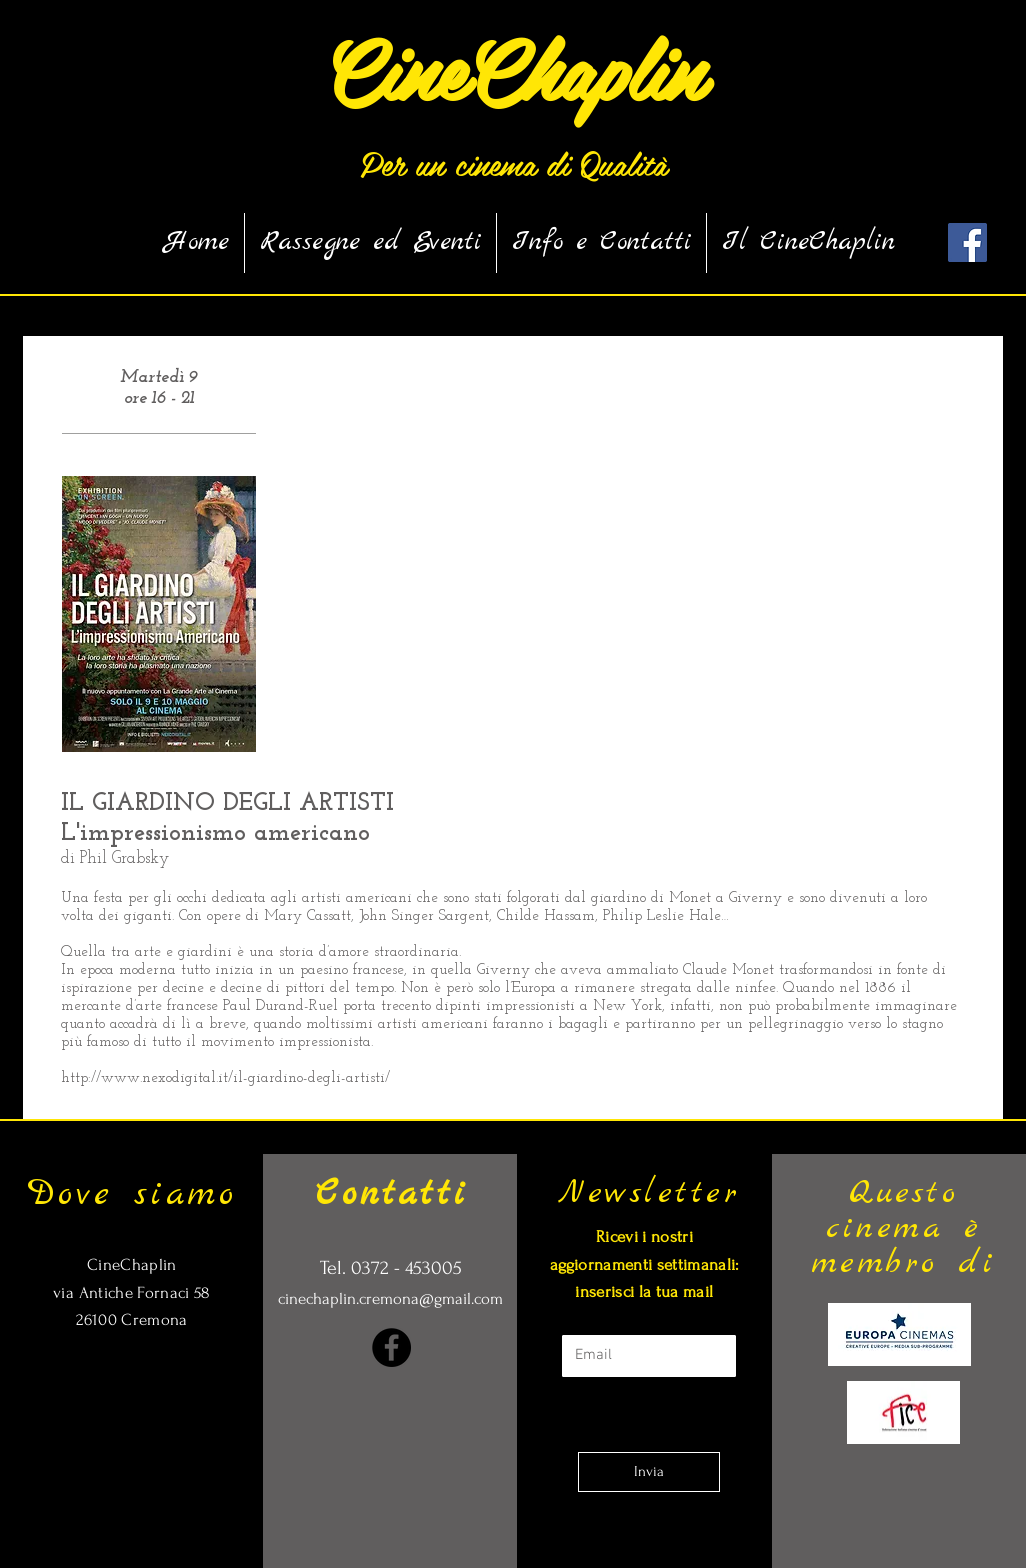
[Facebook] (391, 1347)
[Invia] (649, 1472)
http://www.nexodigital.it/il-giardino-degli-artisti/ (225, 1078)
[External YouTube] (632, 561)
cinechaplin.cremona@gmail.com (390, 1298)
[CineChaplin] (512, 68)
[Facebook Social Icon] (967, 242)
